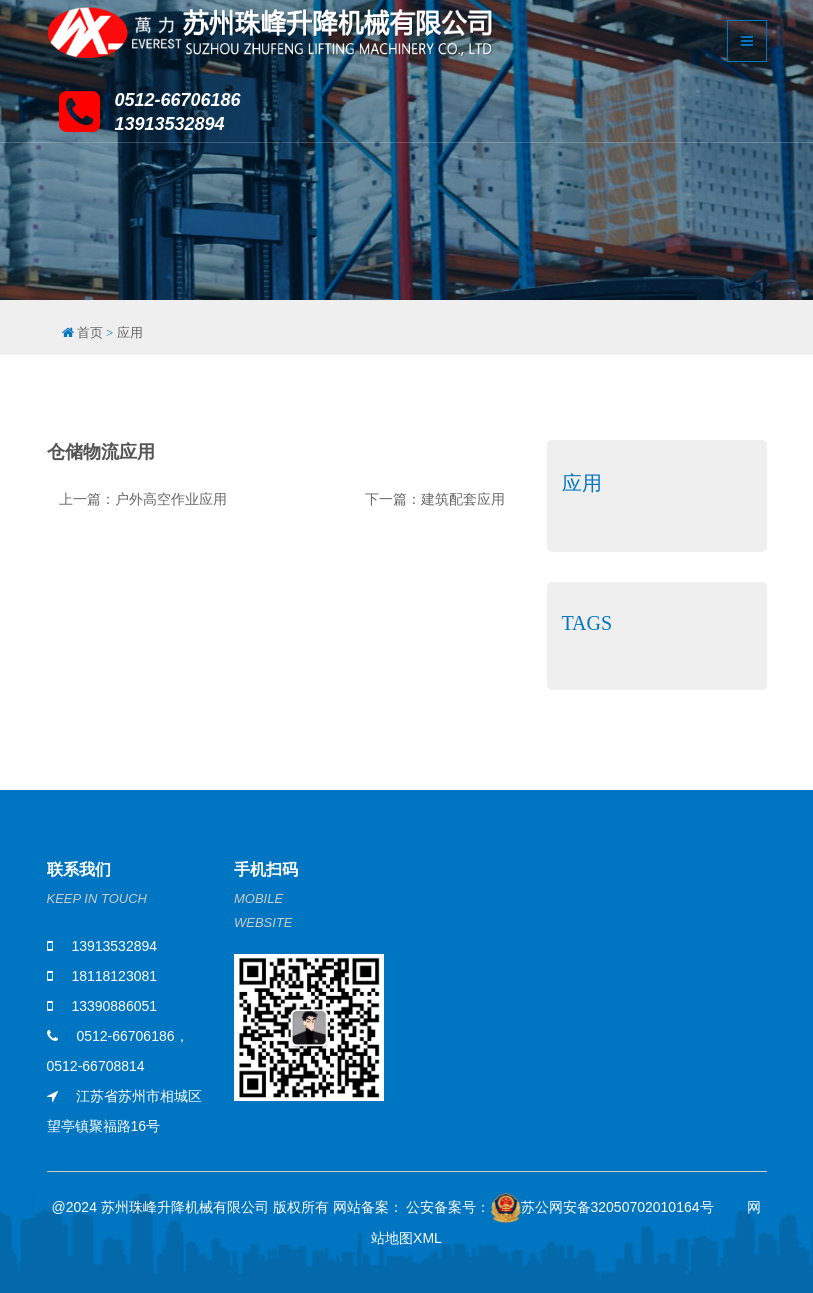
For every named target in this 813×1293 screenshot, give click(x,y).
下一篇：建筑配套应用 (435, 499)
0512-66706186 (125, 1036)
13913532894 (114, 946)
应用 (130, 332)
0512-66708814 (96, 1066)
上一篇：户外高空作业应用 (143, 499)
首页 (90, 332)
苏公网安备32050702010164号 (602, 1211)
